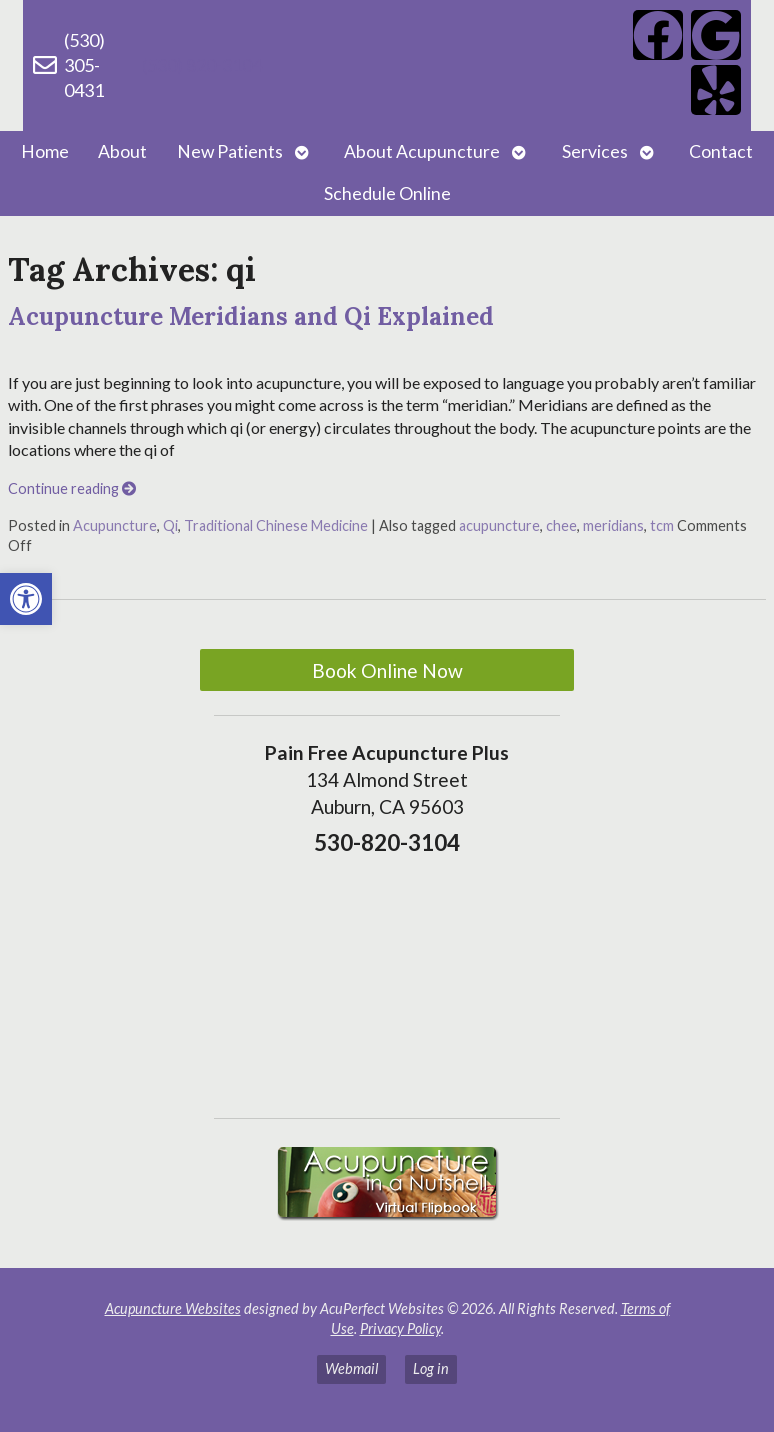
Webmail (351, 1368)
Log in (431, 1368)
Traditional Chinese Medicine (276, 525)
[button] (26, 599)
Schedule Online (387, 193)
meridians (613, 525)
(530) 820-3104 (202, 65)
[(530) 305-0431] (45, 65)
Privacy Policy (400, 1328)
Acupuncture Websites (173, 1308)
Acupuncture (115, 525)
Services (595, 151)
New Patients (230, 151)
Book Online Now (387, 670)
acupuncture (499, 525)
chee (561, 525)
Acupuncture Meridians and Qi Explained (251, 316)
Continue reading (72, 488)
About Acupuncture (422, 151)
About (122, 151)
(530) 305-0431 (84, 65)
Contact (721, 151)
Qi (170, 525)
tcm (662, 525)
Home (45, 151)
